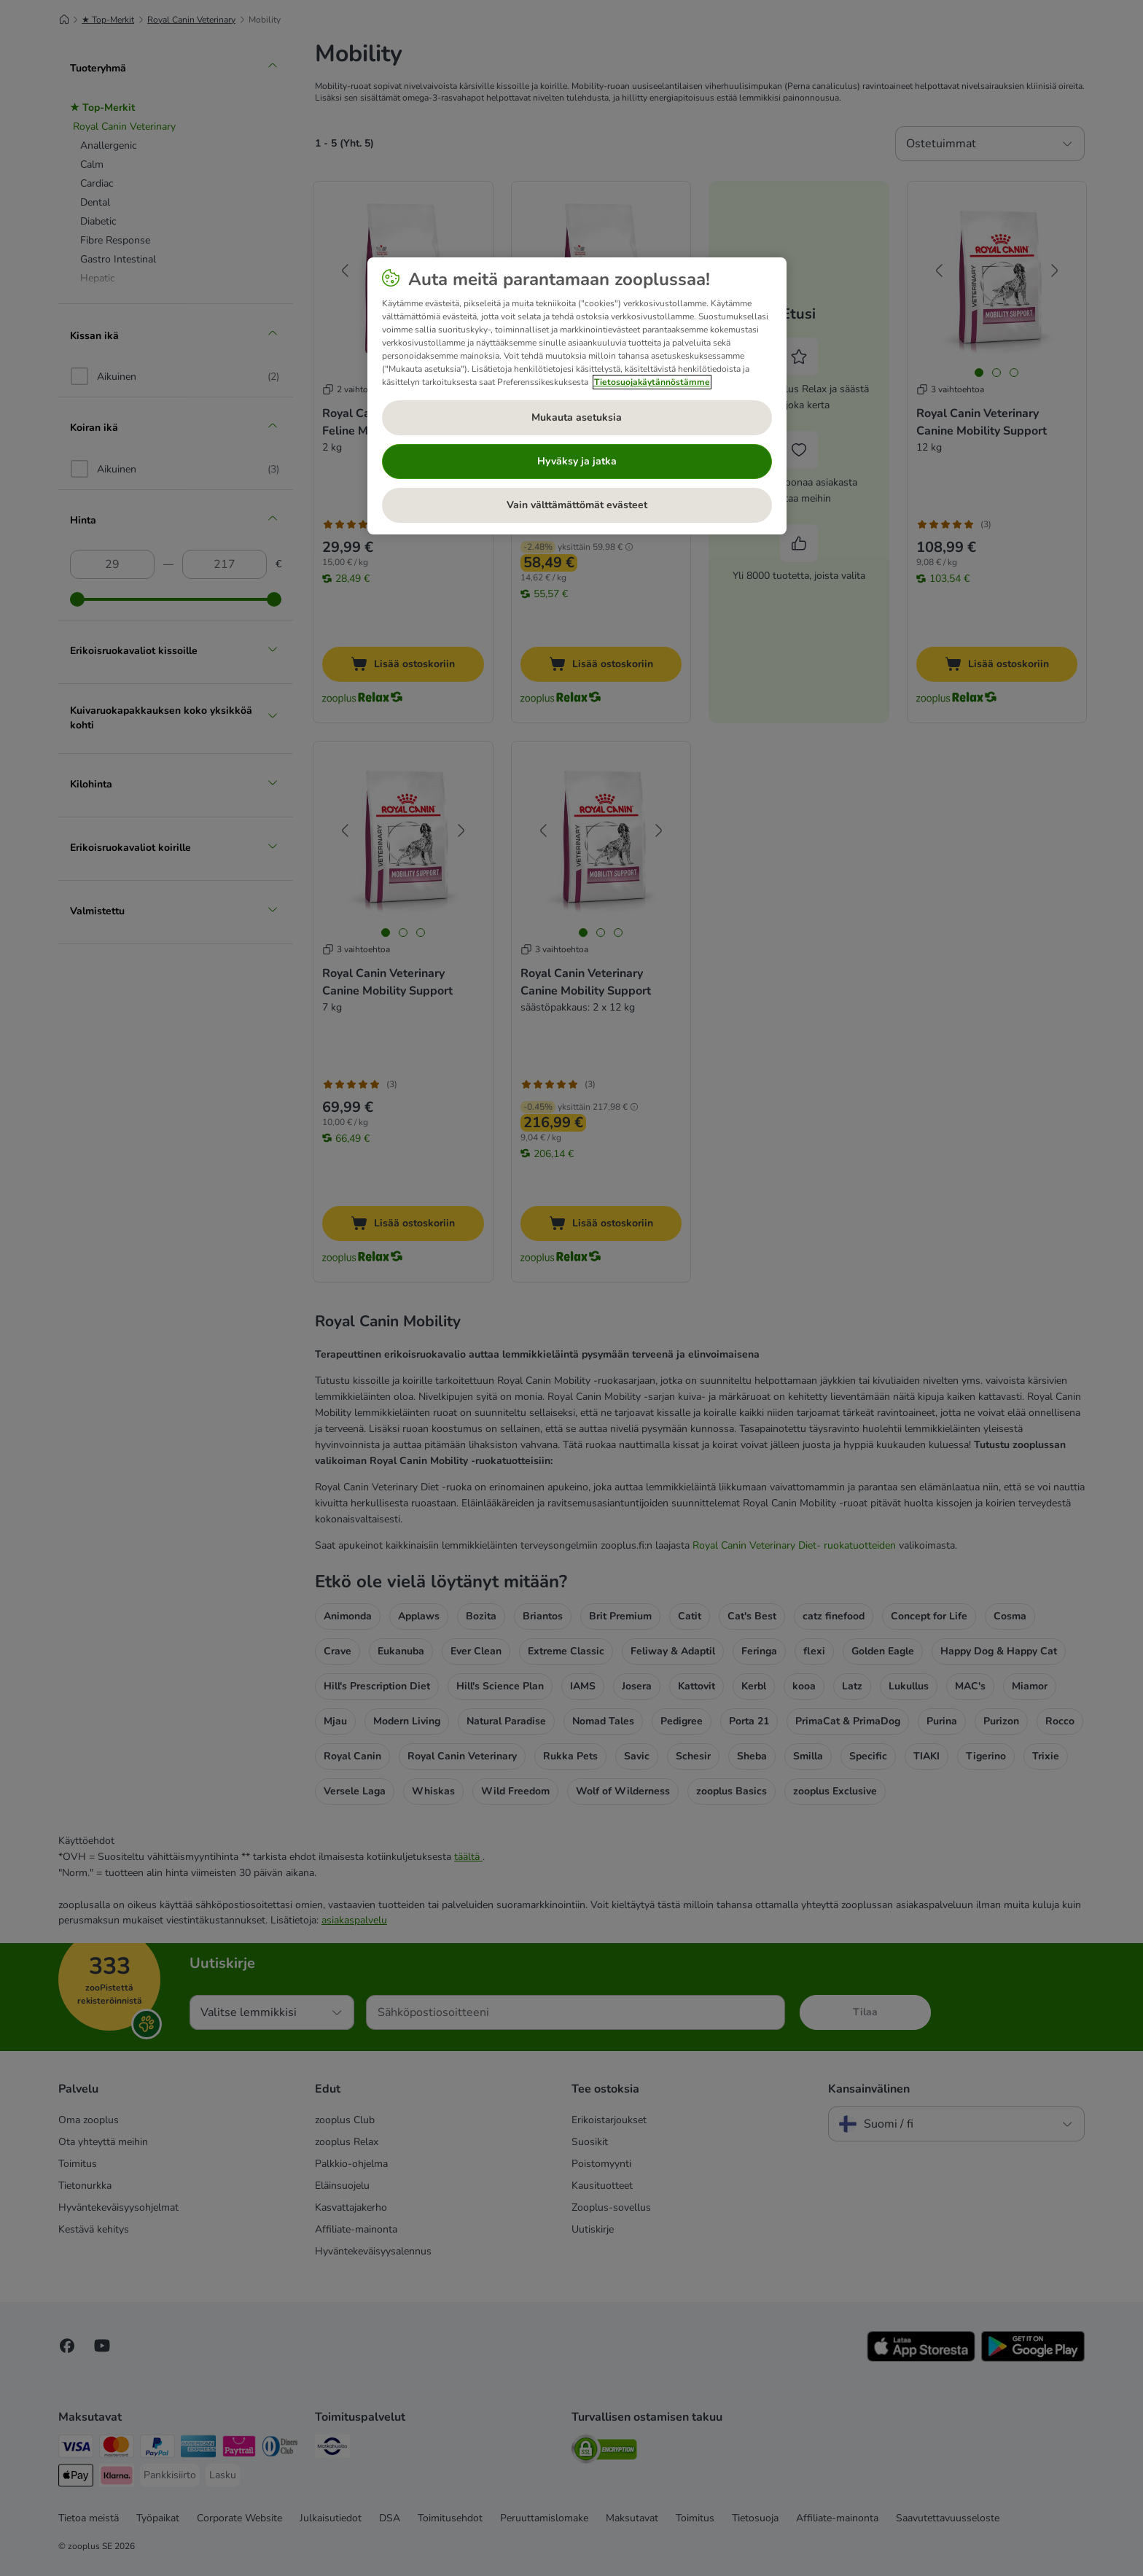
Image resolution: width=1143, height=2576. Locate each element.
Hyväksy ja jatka (577, 461)
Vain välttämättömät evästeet (577, 505)
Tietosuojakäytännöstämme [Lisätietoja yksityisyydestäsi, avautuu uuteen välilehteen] (652, 382)
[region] (577, 395)
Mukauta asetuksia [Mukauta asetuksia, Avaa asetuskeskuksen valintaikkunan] (576, 417)
